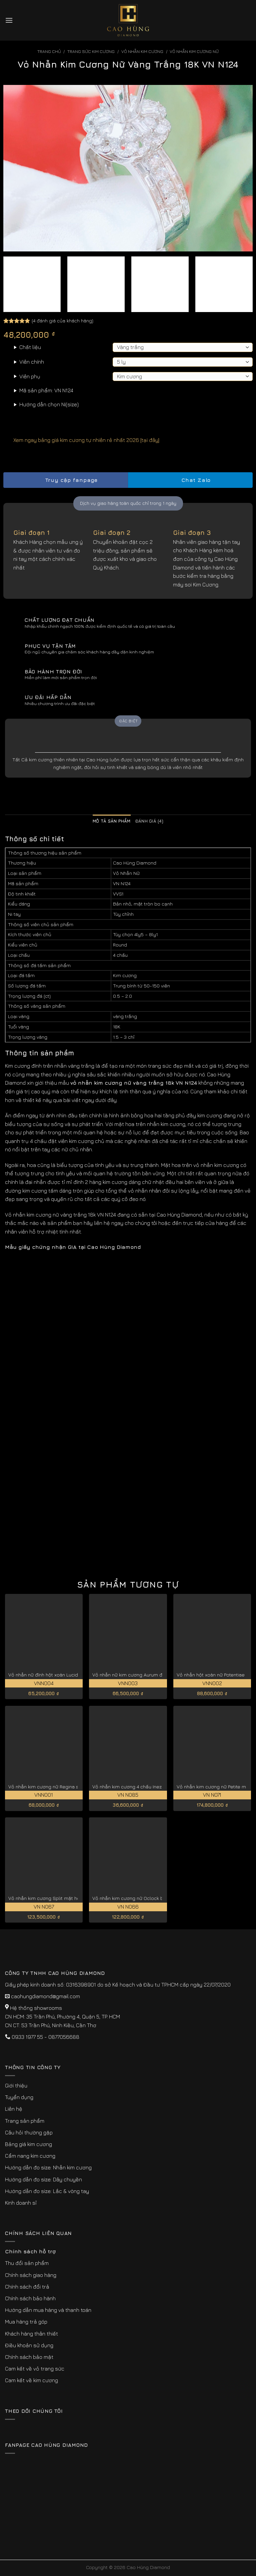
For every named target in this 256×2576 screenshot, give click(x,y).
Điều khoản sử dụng (29, 2345)
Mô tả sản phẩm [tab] (112, 821)
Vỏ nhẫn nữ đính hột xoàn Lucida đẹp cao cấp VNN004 (69, 1674)
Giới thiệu (16, 2085)
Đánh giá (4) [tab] (149, 821)
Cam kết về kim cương (31, 2380)
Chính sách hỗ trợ (30, 2251)
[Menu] (9, 20)
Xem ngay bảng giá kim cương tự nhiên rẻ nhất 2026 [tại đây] (81, 440)
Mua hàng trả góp (26, 2322)
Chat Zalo (190, 480)
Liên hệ (13, 2109)
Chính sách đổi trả (27, 2287)
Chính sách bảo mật (29, 2357)
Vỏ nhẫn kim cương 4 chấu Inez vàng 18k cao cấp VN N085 (157, 1786)
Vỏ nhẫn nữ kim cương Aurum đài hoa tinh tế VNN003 (151, 1674)
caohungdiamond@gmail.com (45, 1996)
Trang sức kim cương (91, 51)
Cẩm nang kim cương (30, 2156)
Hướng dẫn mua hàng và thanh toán (48, 2310)
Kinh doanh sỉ (21, 2203)
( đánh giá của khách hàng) (62, 320)
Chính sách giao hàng (30, 2275)
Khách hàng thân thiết (31, 2334)
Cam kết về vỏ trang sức (34, 2369)
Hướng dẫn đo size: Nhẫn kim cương (48, 2167)
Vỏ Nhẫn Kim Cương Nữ (194, 51)
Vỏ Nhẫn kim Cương (142, 51)
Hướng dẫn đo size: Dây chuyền (43, 2179)
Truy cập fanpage (66, 480)
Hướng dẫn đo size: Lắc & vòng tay (47, 2191)
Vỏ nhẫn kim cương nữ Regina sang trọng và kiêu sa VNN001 (75, 1786)
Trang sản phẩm (24, 2121)
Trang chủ (49, 51)
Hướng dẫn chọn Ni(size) (49, 404)
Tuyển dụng (19, 2097)
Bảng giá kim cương (28, 2144)
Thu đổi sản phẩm (27, 2263)
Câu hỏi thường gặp (29, 2132)
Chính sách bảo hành (30, 2298)
